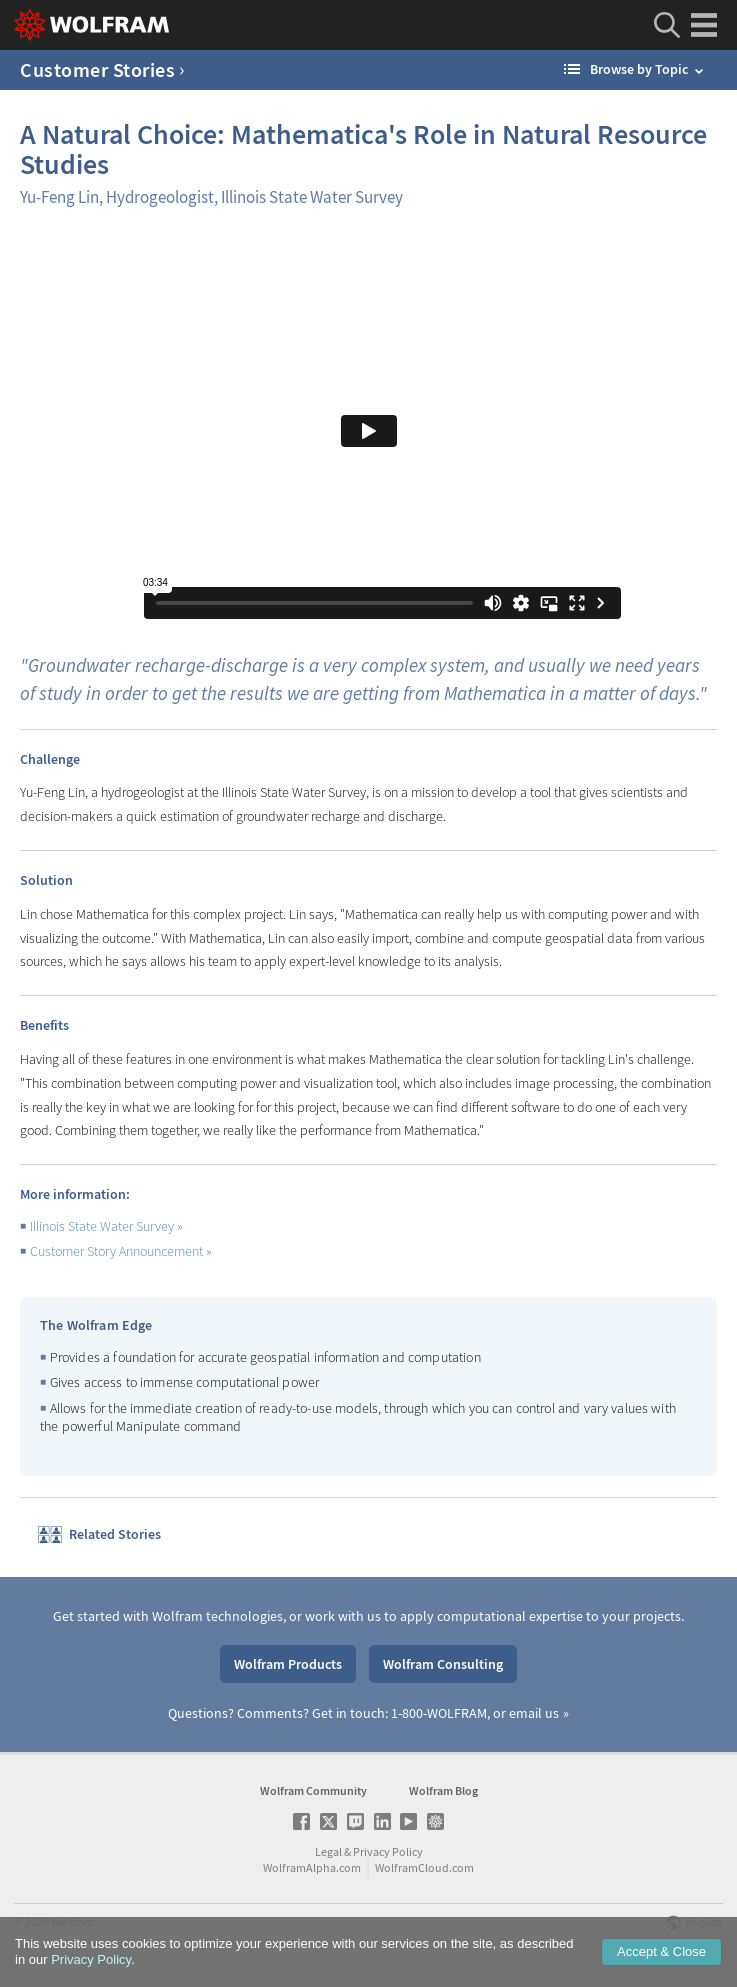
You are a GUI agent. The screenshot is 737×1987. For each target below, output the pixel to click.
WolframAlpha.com (312, 1867)
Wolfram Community (313, 1790)
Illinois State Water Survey (107, 1226)
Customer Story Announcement (121, 1251)
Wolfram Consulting (443, 1664)
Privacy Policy (388, 1851)
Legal (328, 1851)
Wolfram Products (288, 1664)
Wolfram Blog (443, 1790)
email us (534, 1713)
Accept (661, 1951)
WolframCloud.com (424, 1867)
